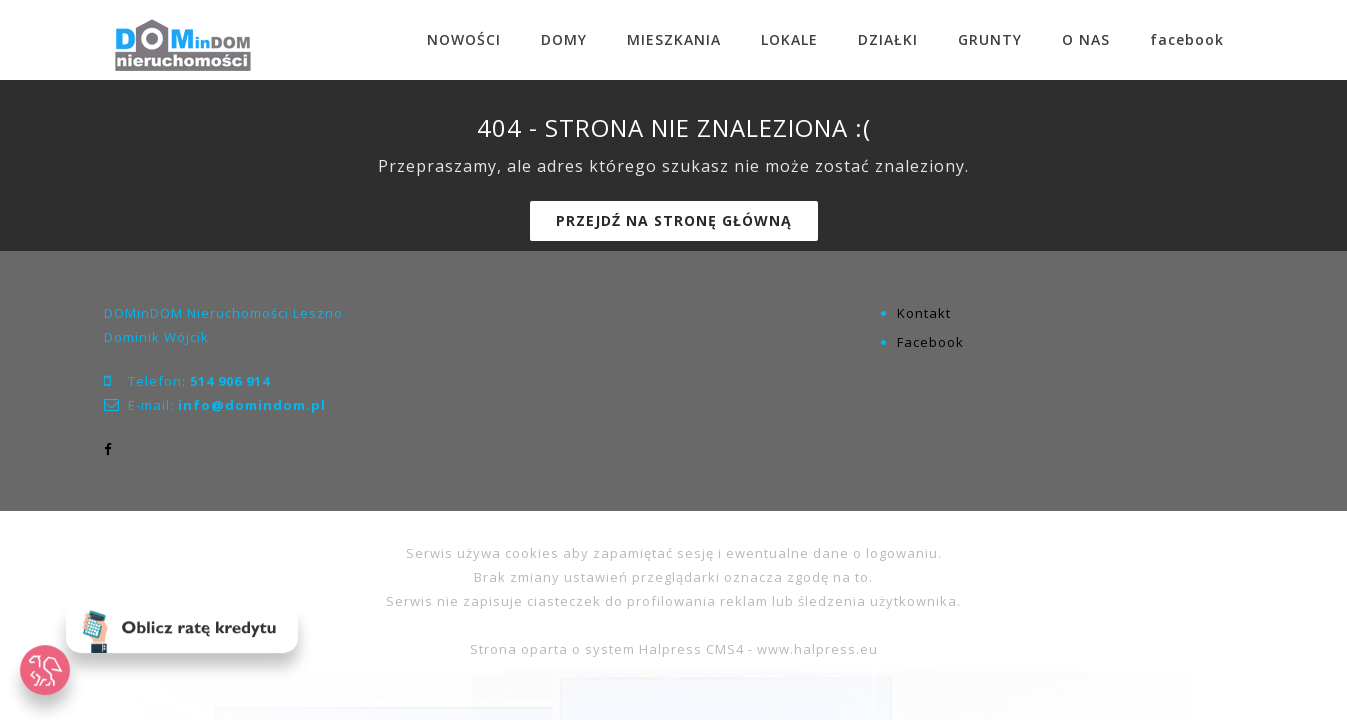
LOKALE (789, 39)
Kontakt (924, 313)
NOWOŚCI (464, 39)
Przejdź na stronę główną (674, 220)
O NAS (1086, 39)
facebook (1187, 39)
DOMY (564, 39)
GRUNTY (990, 39)
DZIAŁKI (888, 39)
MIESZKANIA (674, 39)
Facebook (930, 342)
